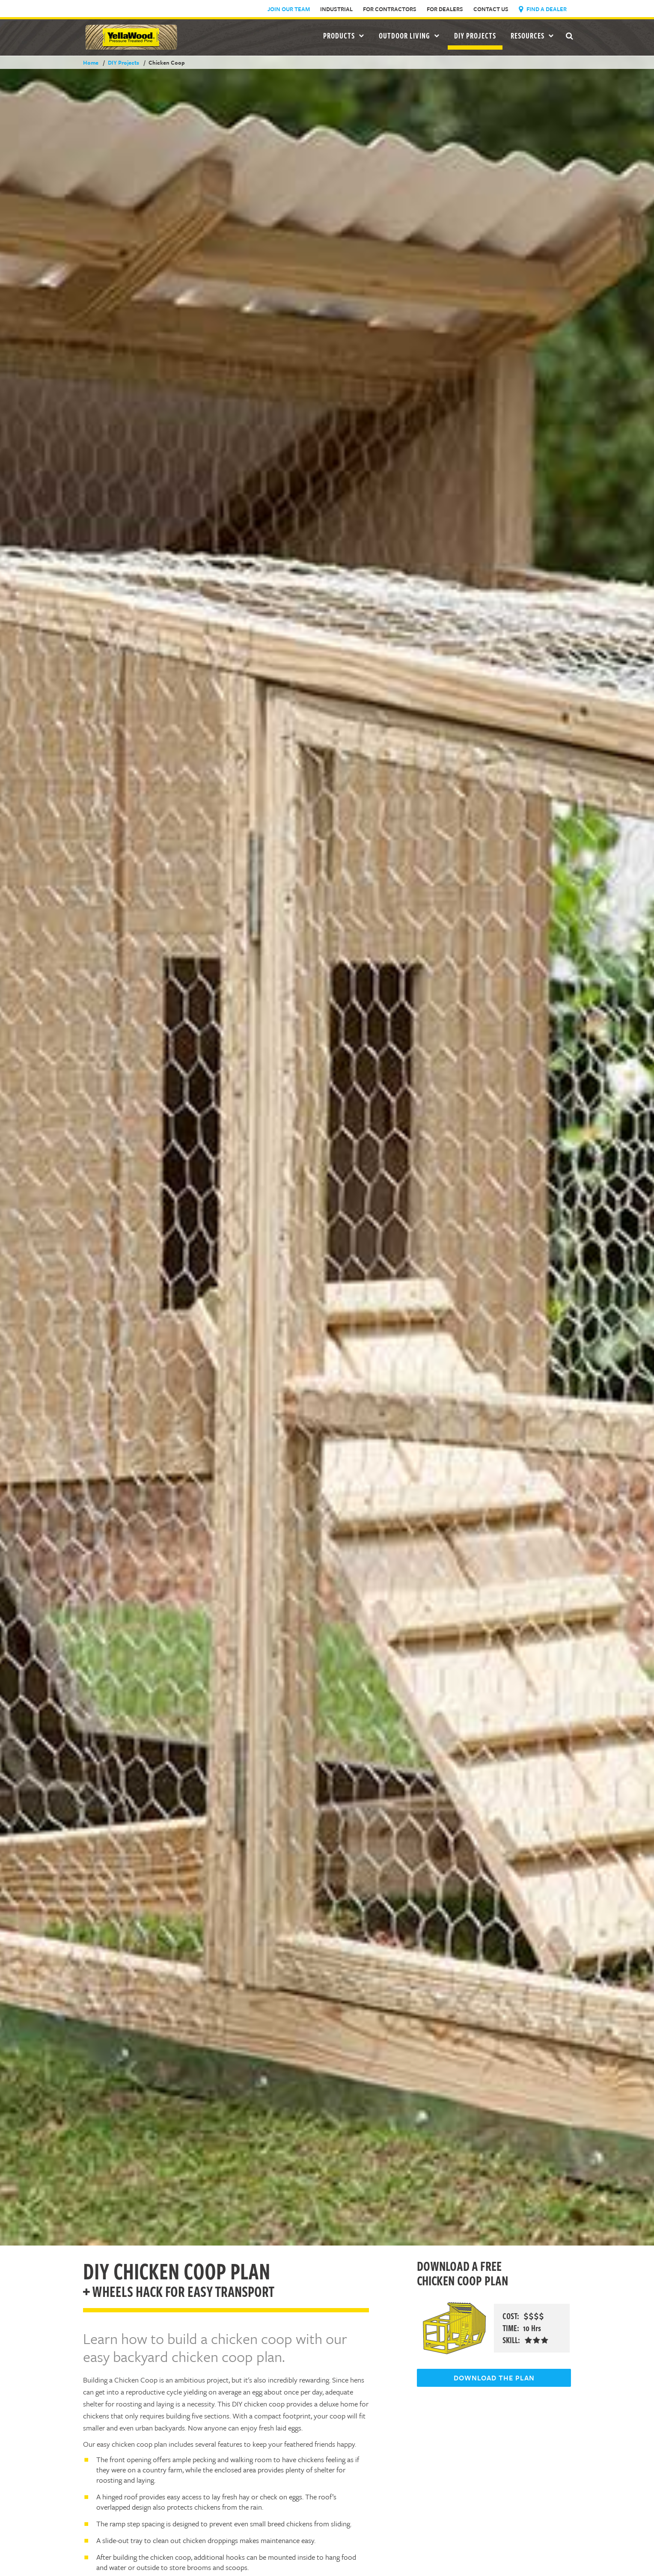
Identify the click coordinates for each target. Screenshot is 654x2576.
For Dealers (445, 9)
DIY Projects (475, 35)
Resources (532, 35)
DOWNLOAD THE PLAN (494, 2378)
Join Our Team (289, 9)
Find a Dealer (543, 9)
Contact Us (490, 9)
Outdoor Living (409, 35)
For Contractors (389, 9)
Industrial (336, 9)
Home (90, 62)
